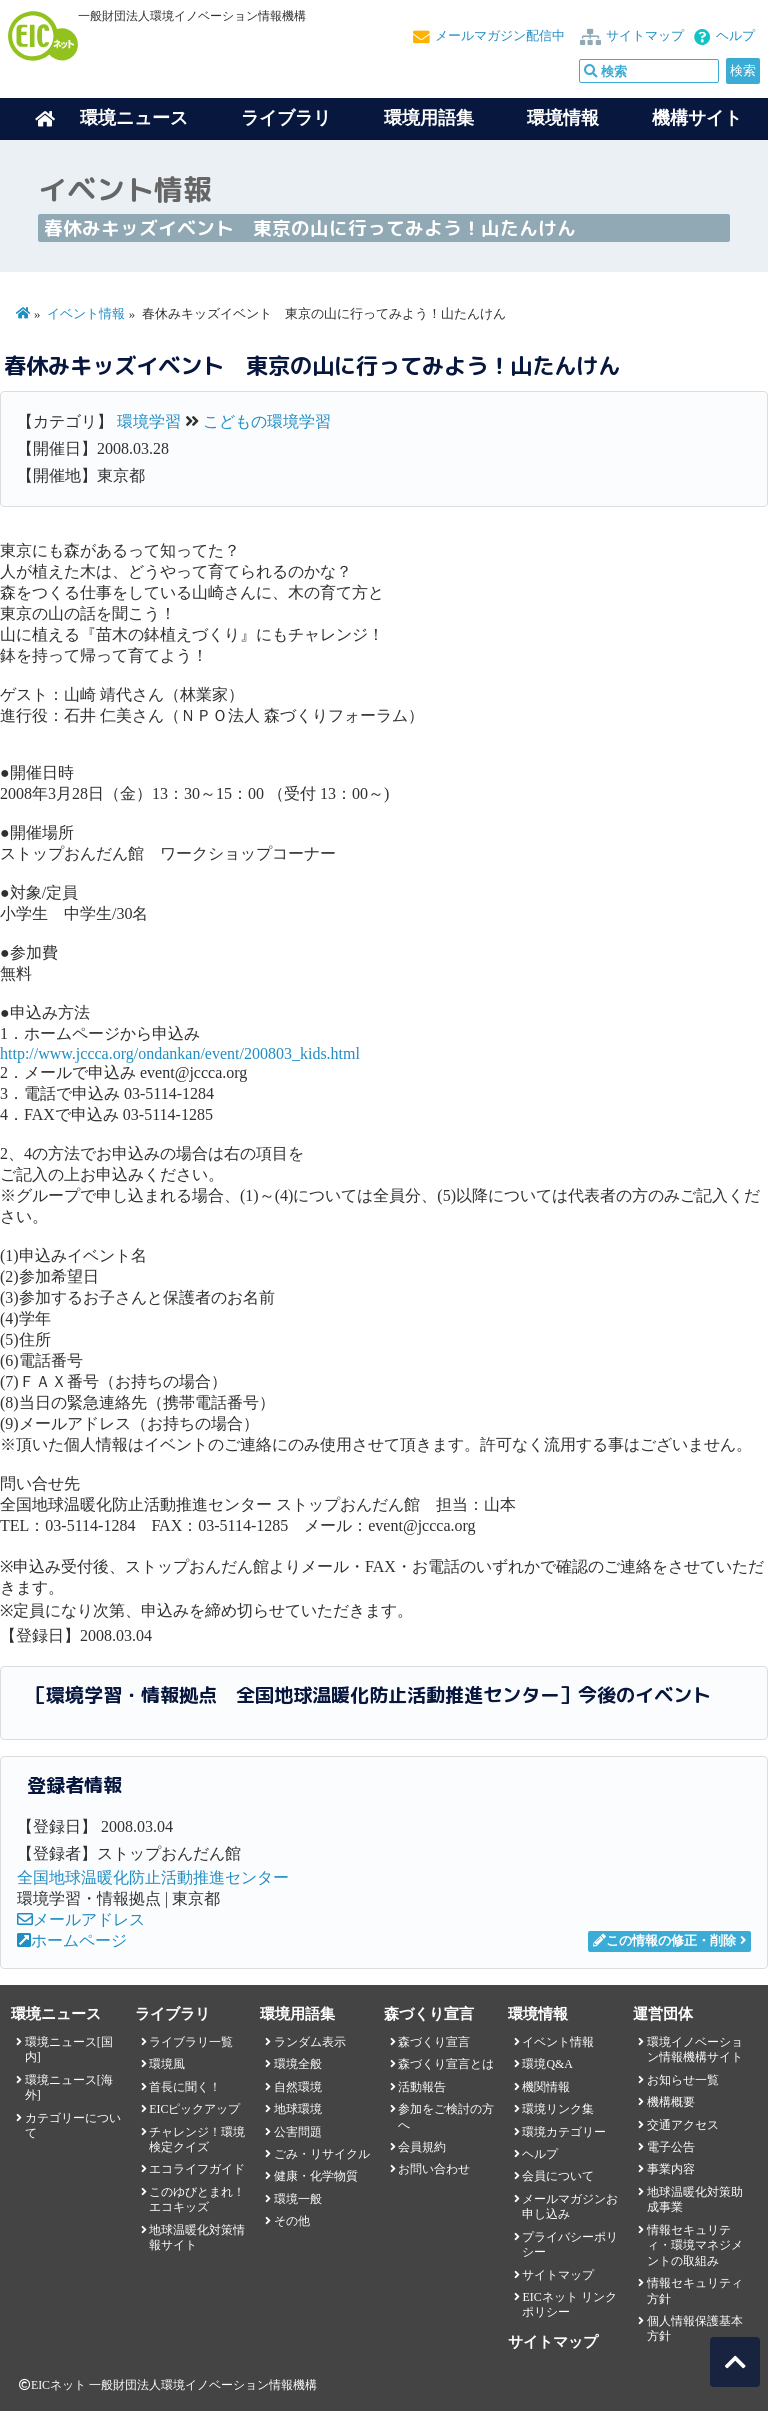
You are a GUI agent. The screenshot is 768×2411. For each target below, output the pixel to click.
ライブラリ (286, 118)
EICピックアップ (194, 2109)
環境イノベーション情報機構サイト (695, 2049)
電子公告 (671, 2147)
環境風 (167, 2064)
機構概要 (671, 2102)
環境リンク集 (558, 2109)
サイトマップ (645, 36)
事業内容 (671, 2169)
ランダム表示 (310, 2042)
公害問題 (298, 2132)
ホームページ (72, 1940)
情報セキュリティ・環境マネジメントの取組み (695, 2245)
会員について (558, 2176)
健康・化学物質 (316, 2176)
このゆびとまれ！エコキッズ (197, 2199)
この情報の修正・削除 (664, 1941)
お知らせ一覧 (683, 2080)
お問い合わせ (434, 2169)
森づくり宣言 (434, 2042)
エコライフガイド (197, 2169)
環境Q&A (547, 2064)
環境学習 (149, 421)
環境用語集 (429, 118)
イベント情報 (86, 314)
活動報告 (422, 2087)
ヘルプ (735, 36)
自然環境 (298, 2087)
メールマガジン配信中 (500, 36)
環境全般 (298, 2064)
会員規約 (422, 2147)
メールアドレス (81, 1919)
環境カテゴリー (564, 2132)
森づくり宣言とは (446, 2064)
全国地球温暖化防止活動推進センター (153, 1877)
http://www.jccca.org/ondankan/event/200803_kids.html (180, 1053)
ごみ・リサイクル (322, 2154)
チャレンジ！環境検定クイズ (197, 2139)
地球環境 (298, 2109)
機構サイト (697, 118)
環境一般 (298, 2199)
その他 (292, 2221)
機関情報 (546, 2087)
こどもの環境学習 (267, 421)
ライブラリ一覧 (191, 2042)
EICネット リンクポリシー (569, 2304)
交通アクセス (683, 2125)
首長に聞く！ (185, 2087)
